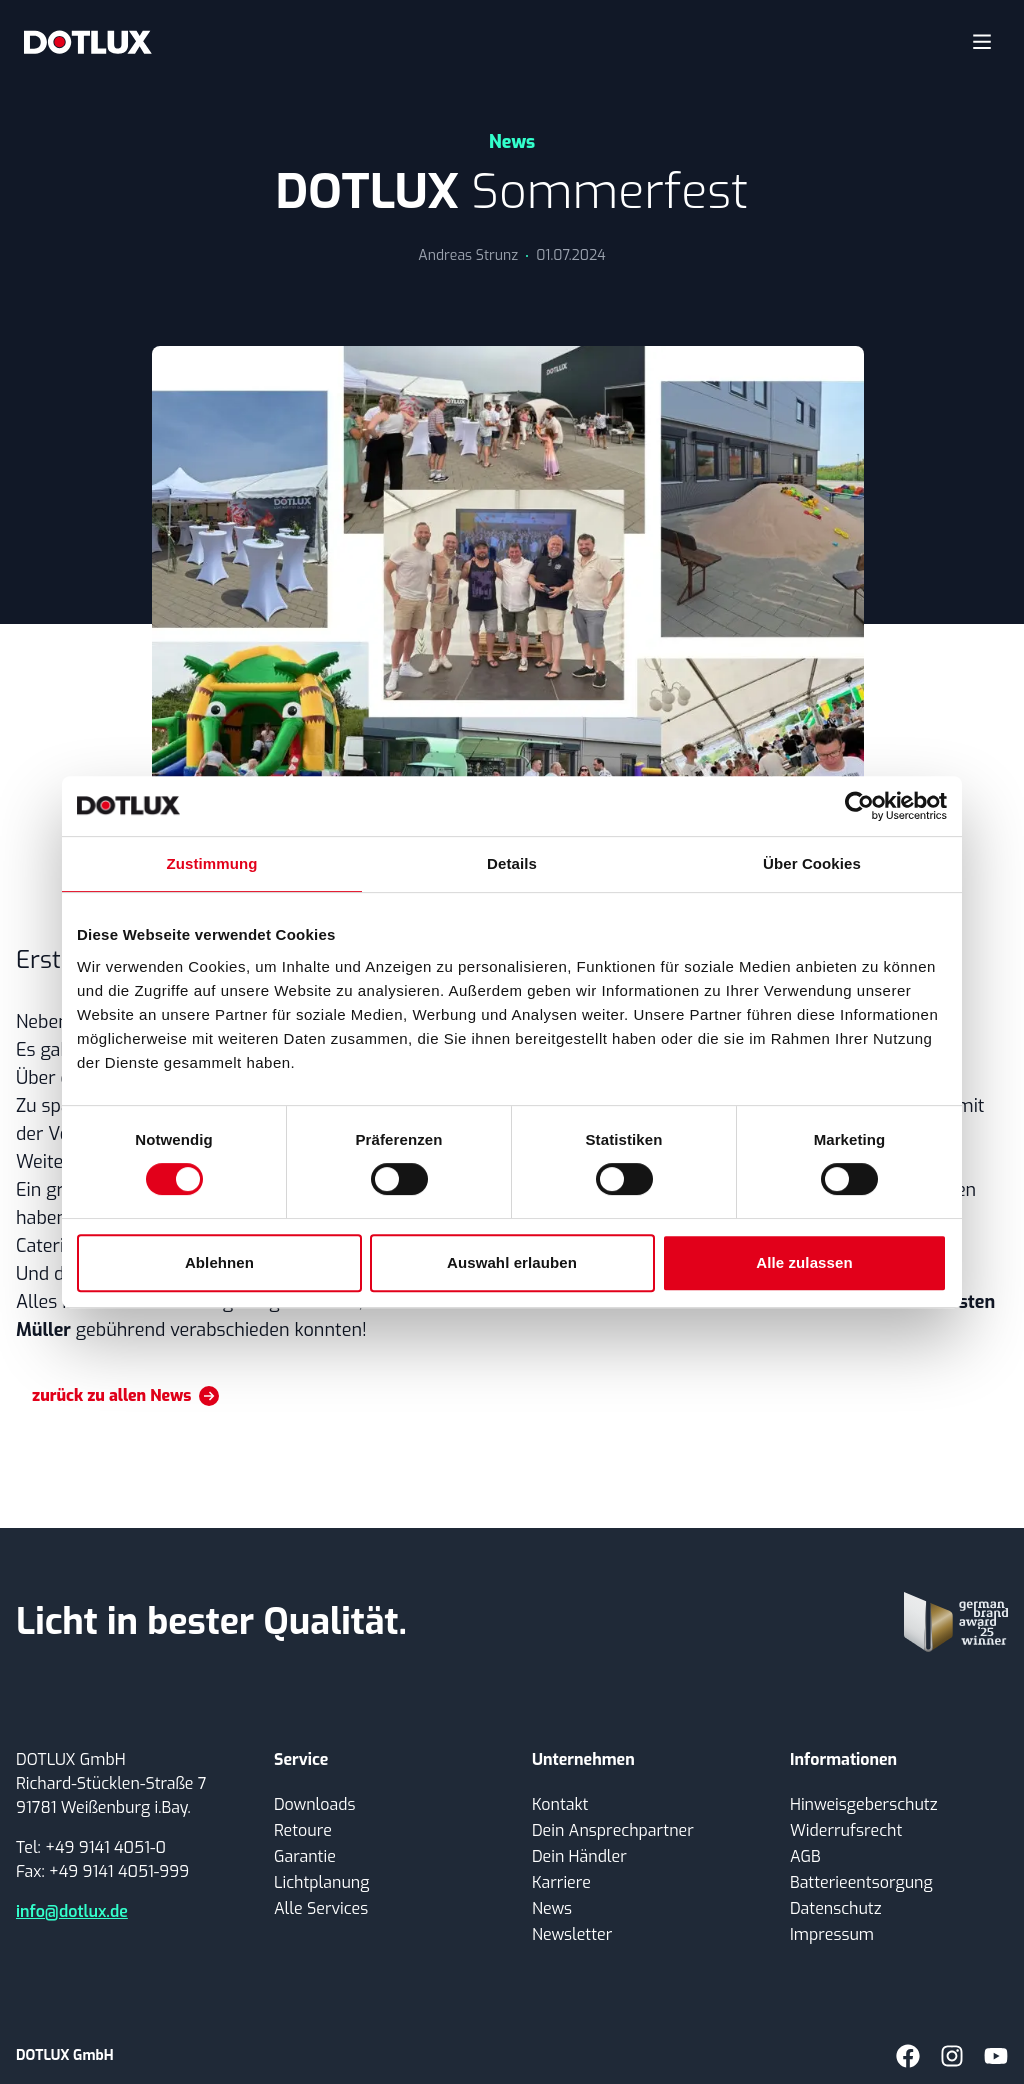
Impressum (832, 1934)
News (552, 1908)
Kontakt (560, 1804)
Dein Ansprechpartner (613, 1830)
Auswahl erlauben (512, 1262)
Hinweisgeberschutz (864, 1804)
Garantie (305, 1856)
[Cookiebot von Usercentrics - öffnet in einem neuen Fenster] (859, 806)
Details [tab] (512, 863)
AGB (805, 1856)
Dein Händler (579, 1856)
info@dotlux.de (72, 1911)
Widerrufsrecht (846, 1830)
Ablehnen (219, 1262)
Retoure (303, 1830)
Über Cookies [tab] (812, 863)
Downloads (314, 1804)
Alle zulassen (804, 1262)
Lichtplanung (321, 1882)
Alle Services (321, 1908)
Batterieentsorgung (861, 1882)
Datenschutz (836, 1908)
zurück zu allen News (125, 1395)
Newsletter (572, 1934)
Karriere (561, 1882)
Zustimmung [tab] (212, 863)
